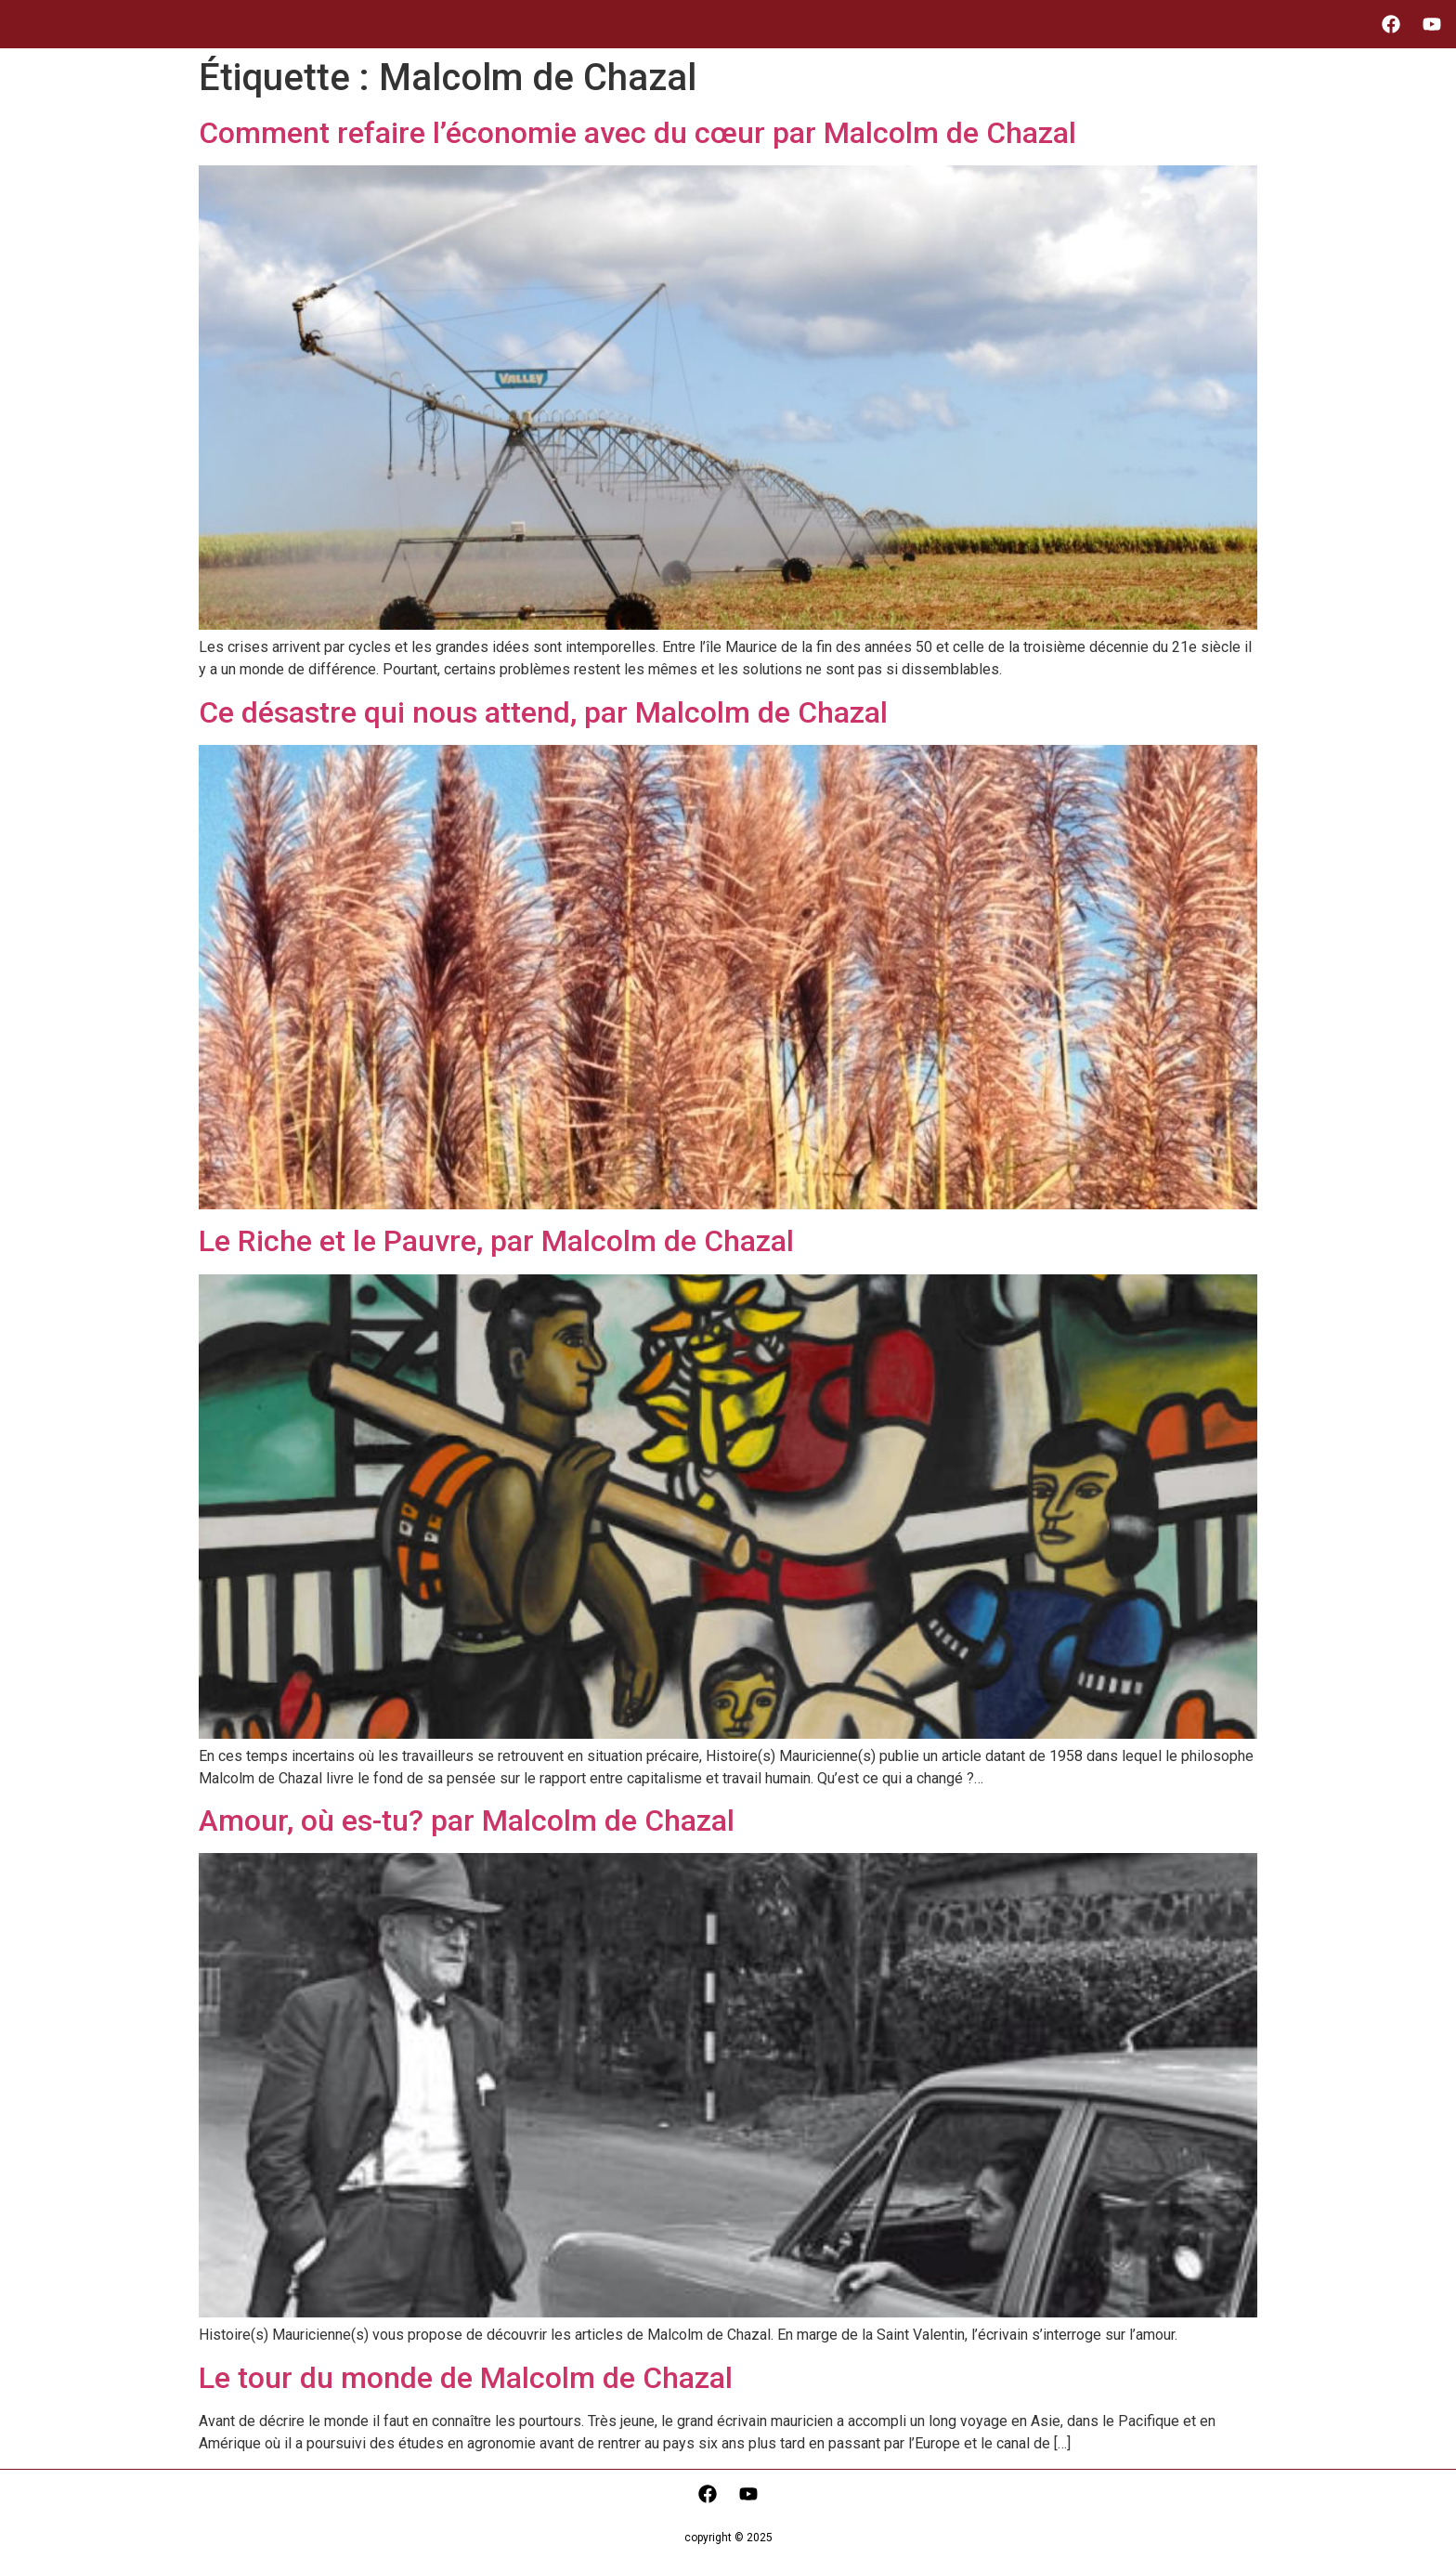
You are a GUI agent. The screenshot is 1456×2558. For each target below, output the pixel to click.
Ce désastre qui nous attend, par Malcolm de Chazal (543, 712)
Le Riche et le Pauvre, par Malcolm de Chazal (496, 1241)
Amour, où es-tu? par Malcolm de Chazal (466, 1820)
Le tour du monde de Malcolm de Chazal (466, 2377)
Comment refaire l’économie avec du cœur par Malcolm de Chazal (637, 132)
